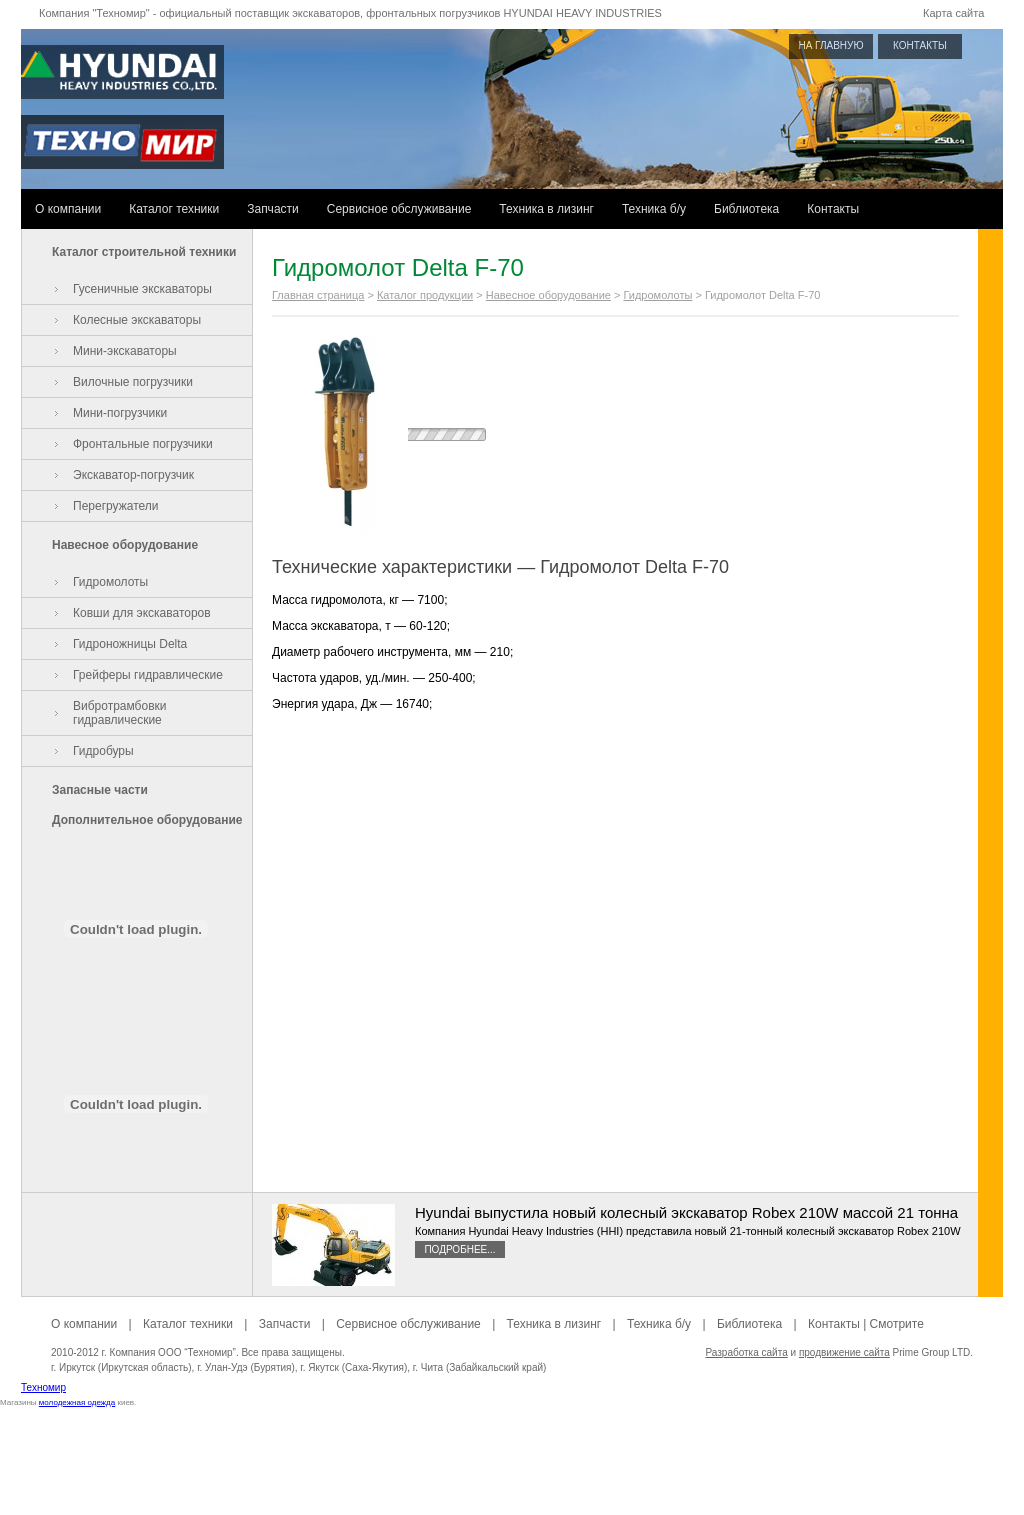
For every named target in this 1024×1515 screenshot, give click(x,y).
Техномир (43, 1387)
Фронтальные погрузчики (143, 444)
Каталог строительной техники (144, 252)
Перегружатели (115, 506)
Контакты (833, 209)
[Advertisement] (512, 1470)
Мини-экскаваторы (125, 351)
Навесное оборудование (125, 545)
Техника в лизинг (546, 209)
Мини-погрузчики (120, 413)
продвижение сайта (844, 1352)
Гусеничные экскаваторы (142, 289)
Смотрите (897, 1324)
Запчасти (273, 209)
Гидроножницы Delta (130, 644)
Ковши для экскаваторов (142, 613)
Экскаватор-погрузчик (133, 475)
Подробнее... (459, 1249)
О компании (68, 209)
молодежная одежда (77, 1402)
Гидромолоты (110, 582)
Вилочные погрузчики (133, 382)
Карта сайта (953, 13)
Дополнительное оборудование (147, 820)
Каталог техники (174, 209)
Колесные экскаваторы (137, 320)
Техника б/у (654, 209)
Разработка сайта (746, 1352)
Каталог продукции (425, 295)
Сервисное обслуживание (399, 209)
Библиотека (746, 209)
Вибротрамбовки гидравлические (120, 713)
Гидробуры (103, 751)
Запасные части (100, 790)
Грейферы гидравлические (148, 675)
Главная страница (318, 295)
